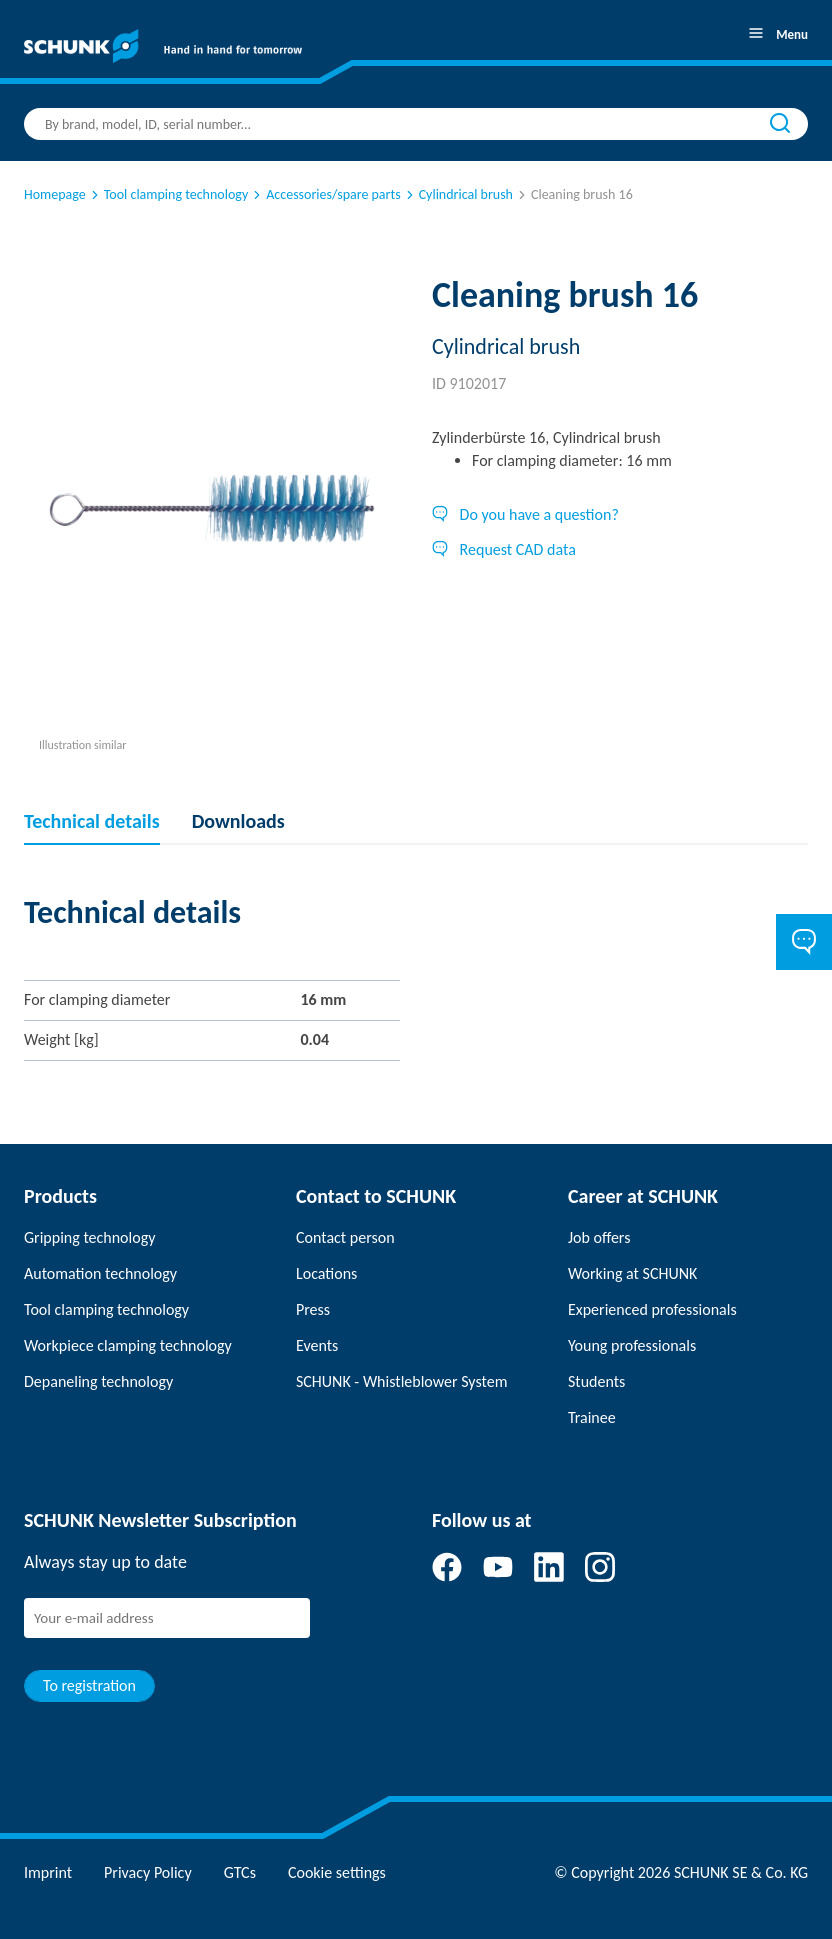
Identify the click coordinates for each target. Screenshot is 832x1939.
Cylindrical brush (458, 194)
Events (317, 1345)
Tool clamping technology (168, 194)
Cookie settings (337, 1872)
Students (596, 1381)
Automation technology (100, 1273)
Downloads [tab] (238, 821)
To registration (89, 1685)
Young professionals (632, 1345)
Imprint (48, 1872)
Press (313, 1309)
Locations (326, 1273)
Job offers (599, 1237)
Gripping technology (89, 1237)
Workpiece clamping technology (128, 1345)
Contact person (345, 1237)
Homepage (55, 194)
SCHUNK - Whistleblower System (401, 1381)
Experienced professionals (652, 1309)
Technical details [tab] (92, 821)
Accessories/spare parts (325, 194)
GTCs (240, 1872)
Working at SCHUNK (632, 1273)
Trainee (592, 1417)
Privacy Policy (148, 1872)
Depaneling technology (98, 1381)
